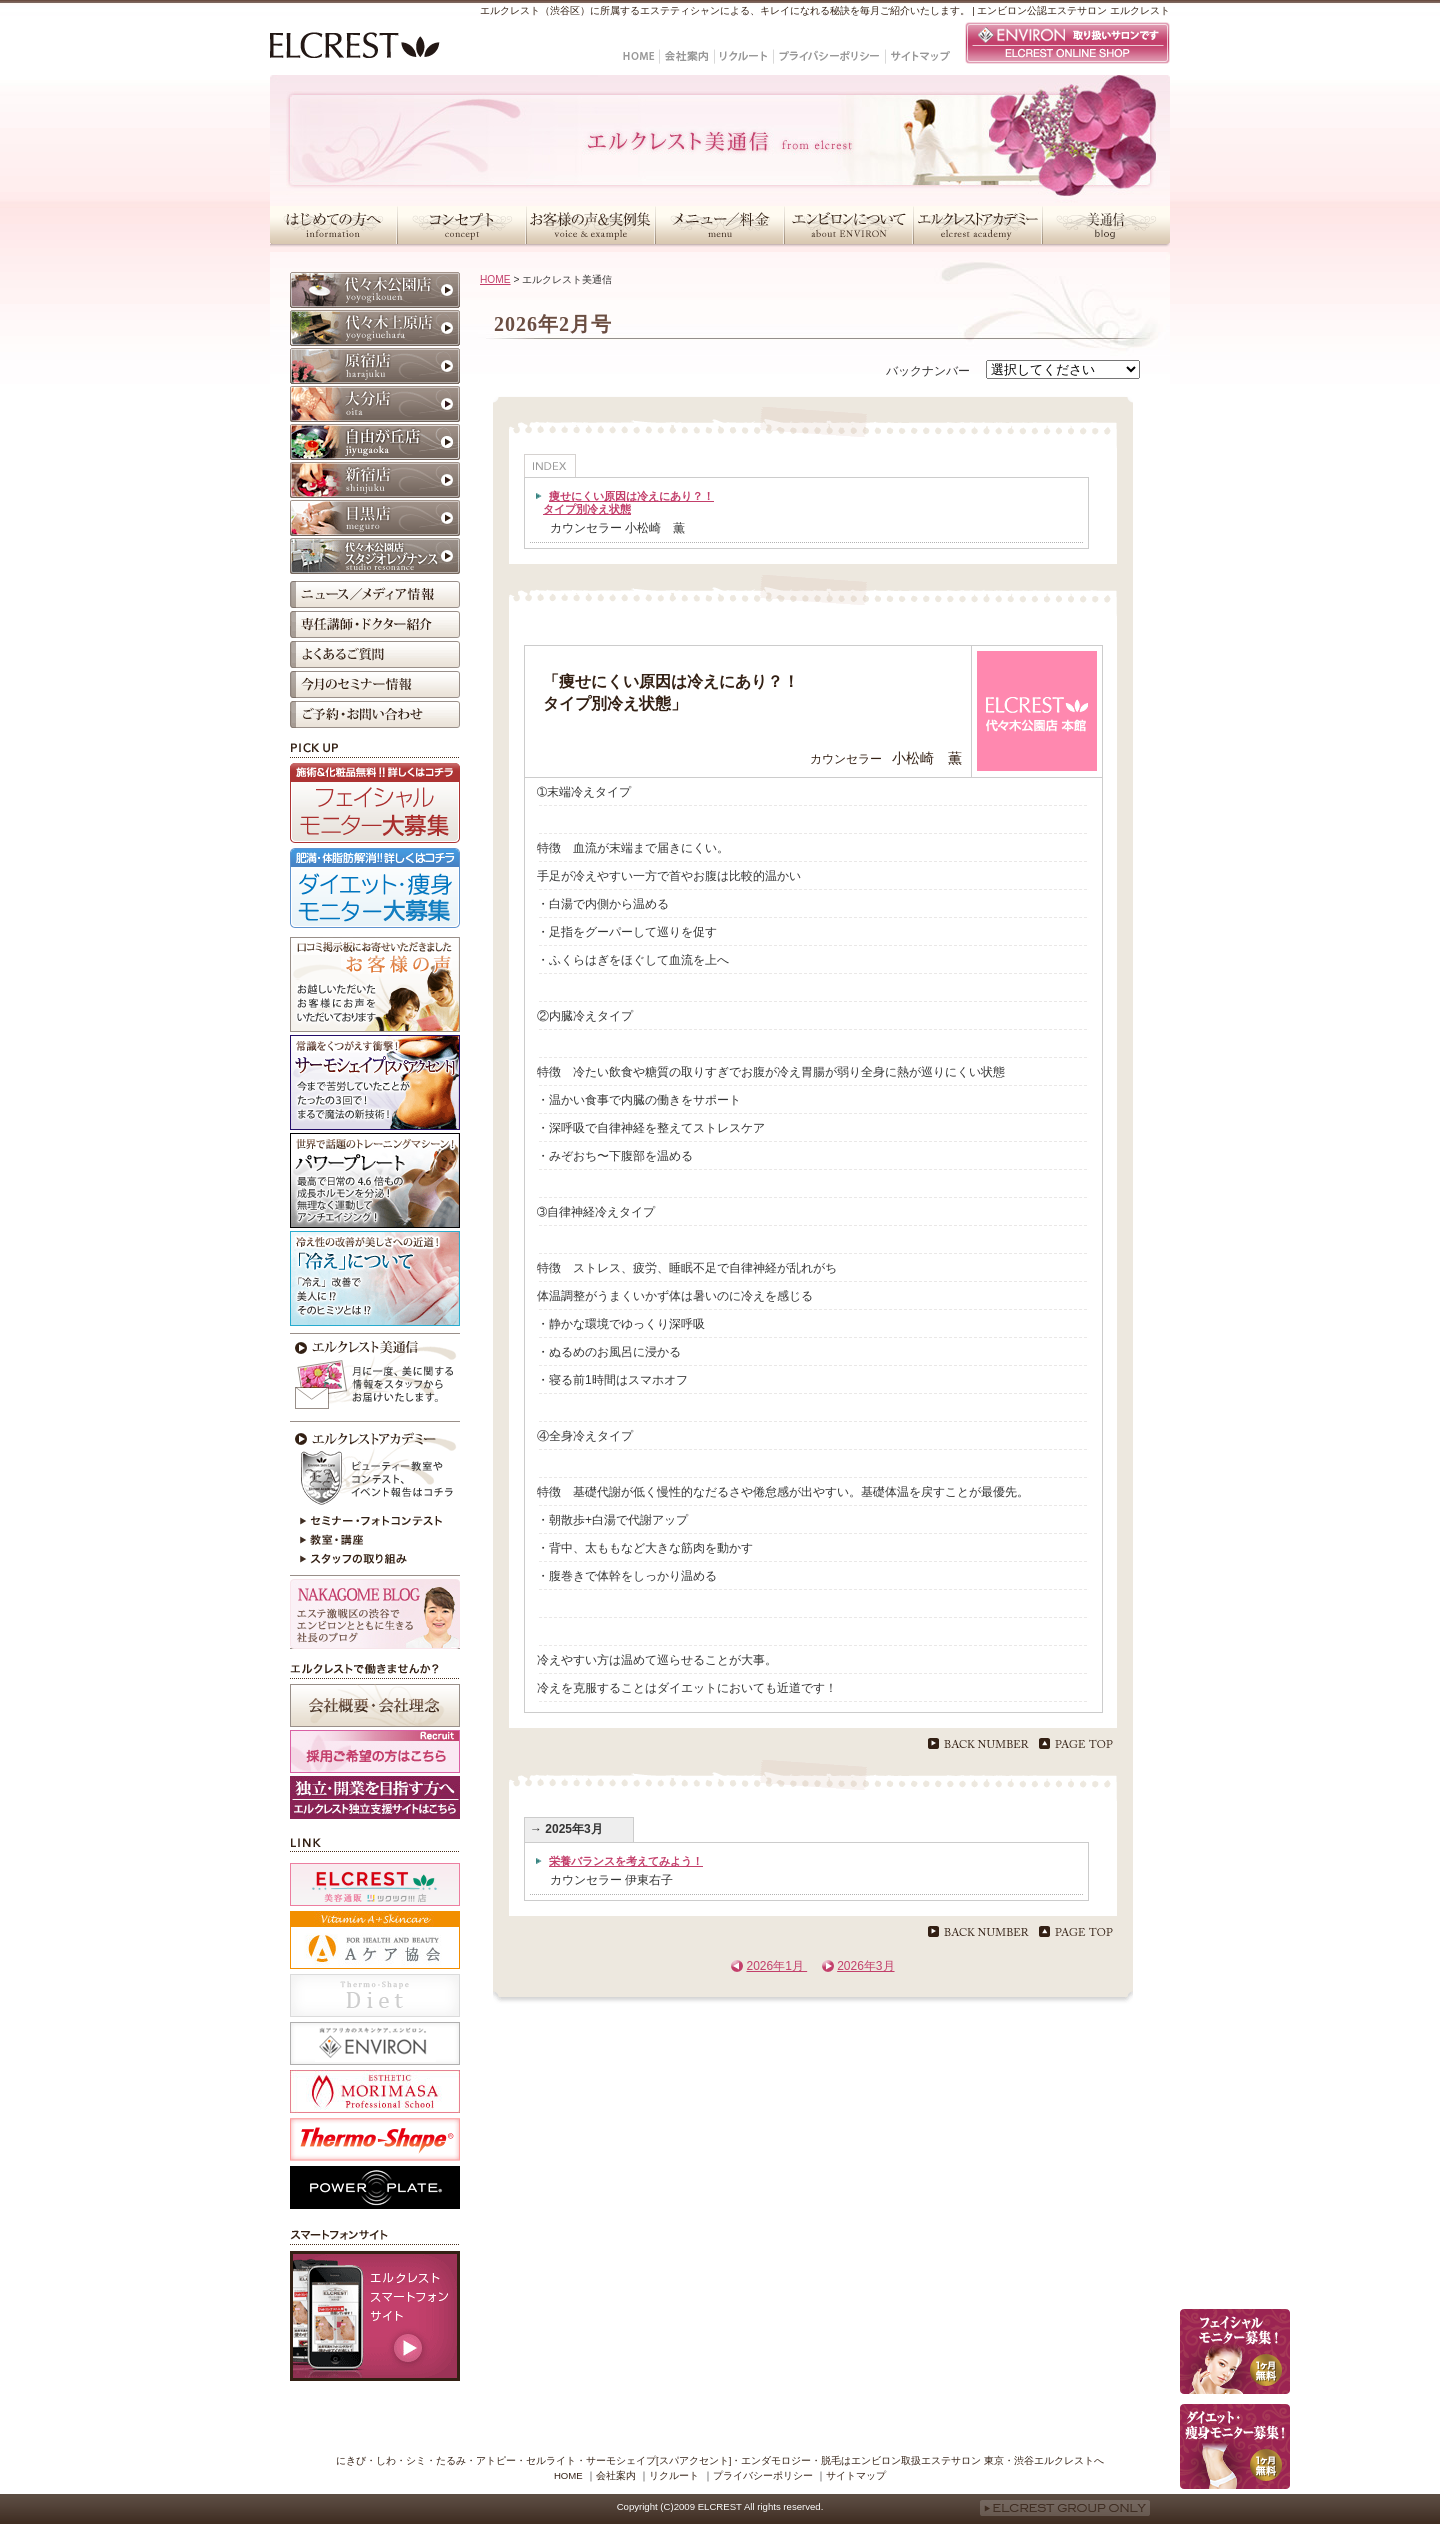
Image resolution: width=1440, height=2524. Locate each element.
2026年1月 (776, 1966)
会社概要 (375, 1705)
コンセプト (461, 225)
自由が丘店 (375, 442)
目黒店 (375, 518)
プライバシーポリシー (763, 2475)
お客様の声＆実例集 (590, 225)
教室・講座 (375, 1541)
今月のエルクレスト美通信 (375, 1375)
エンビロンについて (848, 225)
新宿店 (375, 480)
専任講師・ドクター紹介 (375, 624)
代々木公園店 (375, 290)
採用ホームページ (375, 1797)
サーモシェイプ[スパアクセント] (375, 1082)
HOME (495, 279)
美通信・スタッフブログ (1106, 225)
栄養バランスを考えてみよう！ (626, 1861)
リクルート (674, 2475)
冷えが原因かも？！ (375, 1278)
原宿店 (375, 366)
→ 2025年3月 (566, 1829)
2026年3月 (865, 1966)
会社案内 (616, 2475)
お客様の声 (375, 984)
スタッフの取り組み (375, 1561)
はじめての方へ (333, 225)
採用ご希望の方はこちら (375, 1751)
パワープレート (375, 1180)
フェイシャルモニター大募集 (375, 803)
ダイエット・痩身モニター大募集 (375, 888)
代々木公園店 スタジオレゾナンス (375, 556)
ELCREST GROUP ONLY (1065, 2508)
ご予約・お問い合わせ (375, 714)
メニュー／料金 (719, 225)
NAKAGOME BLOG (375, 1614)
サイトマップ (856, 2475)
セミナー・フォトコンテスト (375, 1521)
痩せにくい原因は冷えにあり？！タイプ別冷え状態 (628, 502)
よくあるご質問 (375, 654)
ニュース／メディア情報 (375, 594)
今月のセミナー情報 (375, 684)
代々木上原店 (375, 328)
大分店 (375, 404)
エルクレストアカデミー (977, 225)
